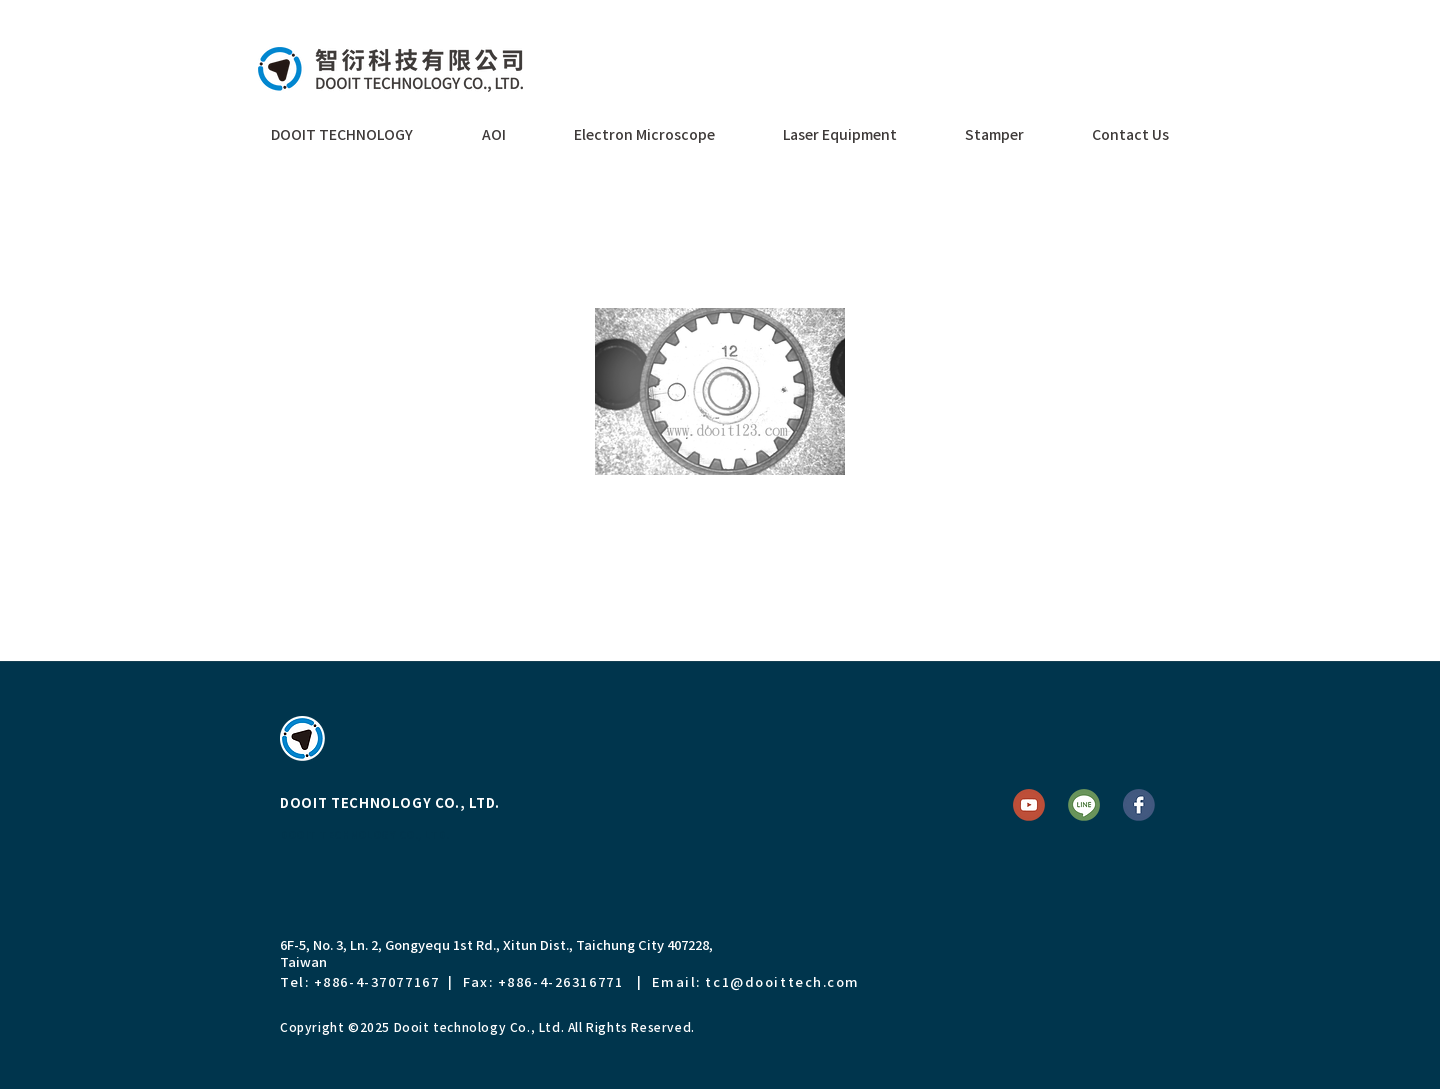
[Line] (1084, 805)
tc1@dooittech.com (782, 981)
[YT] (1029, 805)
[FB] (1139, 805)
